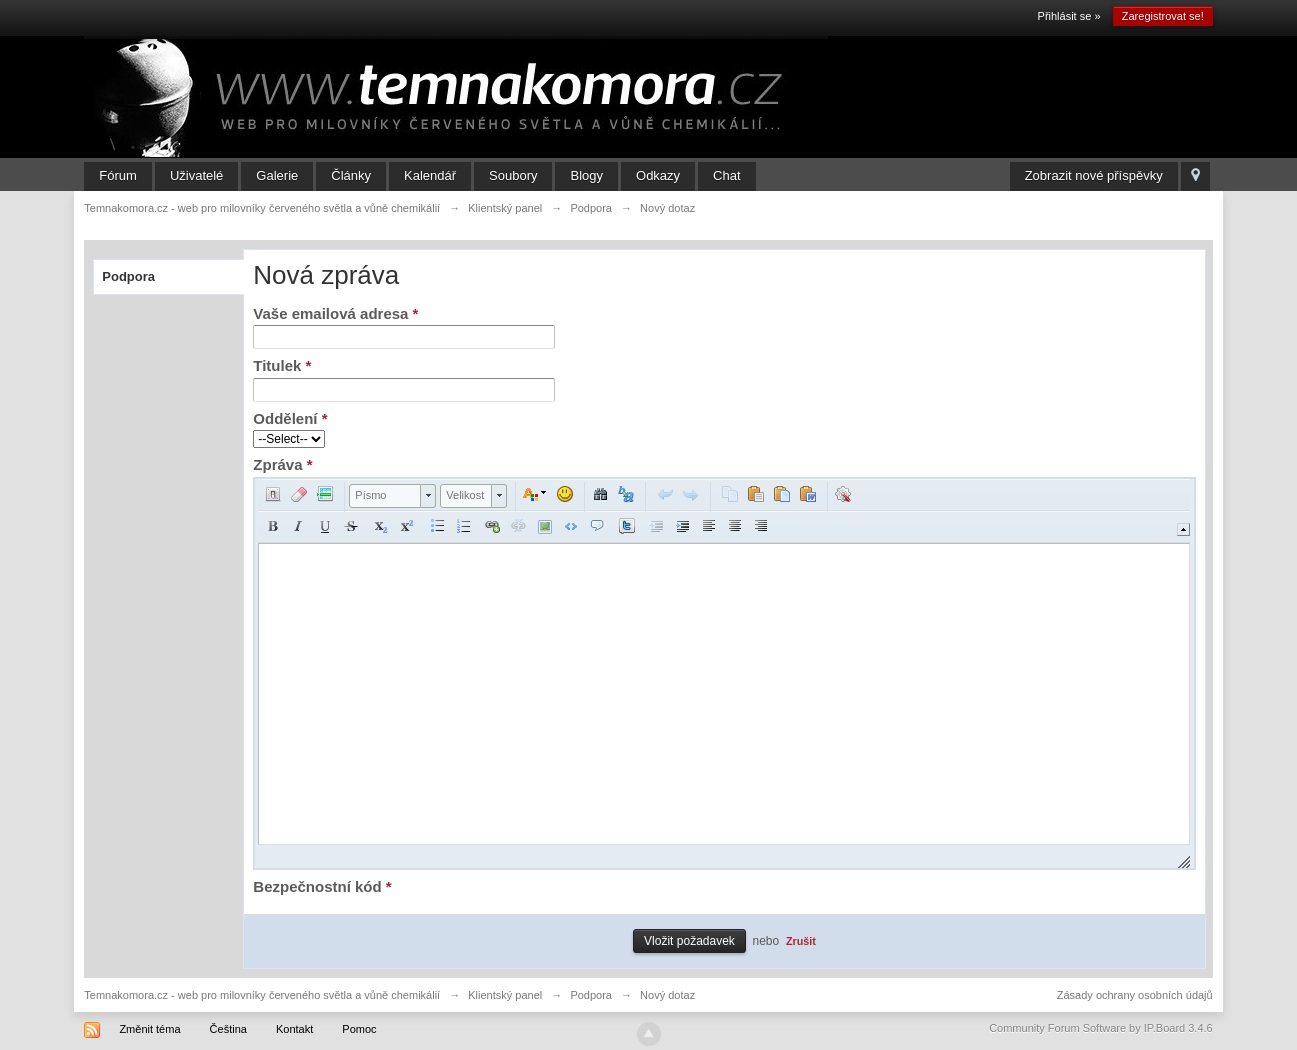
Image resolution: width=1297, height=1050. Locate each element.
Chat (726, 175)
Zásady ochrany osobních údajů (1135, 995)
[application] (724, 673)
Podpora (128, 276)
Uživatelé (196, 175)
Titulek (282, 365)
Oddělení (290, 418)
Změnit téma (149, 1029)
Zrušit (801, 941)
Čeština (228, 1029)
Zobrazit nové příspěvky (1094, 175)
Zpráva (282, 464)
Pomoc (359, 1029)
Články (351, 175)
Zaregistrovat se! (1163, 16)
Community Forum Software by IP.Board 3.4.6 (1101, 1028)
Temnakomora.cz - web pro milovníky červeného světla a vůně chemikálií (262, 995)
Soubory (513, 175)
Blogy (586, 175)
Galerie (277, 175)
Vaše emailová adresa (335, 313)
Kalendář (430, 175)
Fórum (118, 175)
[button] (273, 494)
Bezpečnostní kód (322, 886)
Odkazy (658, 175)
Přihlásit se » (1069, 16)
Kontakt (294, 1029)
